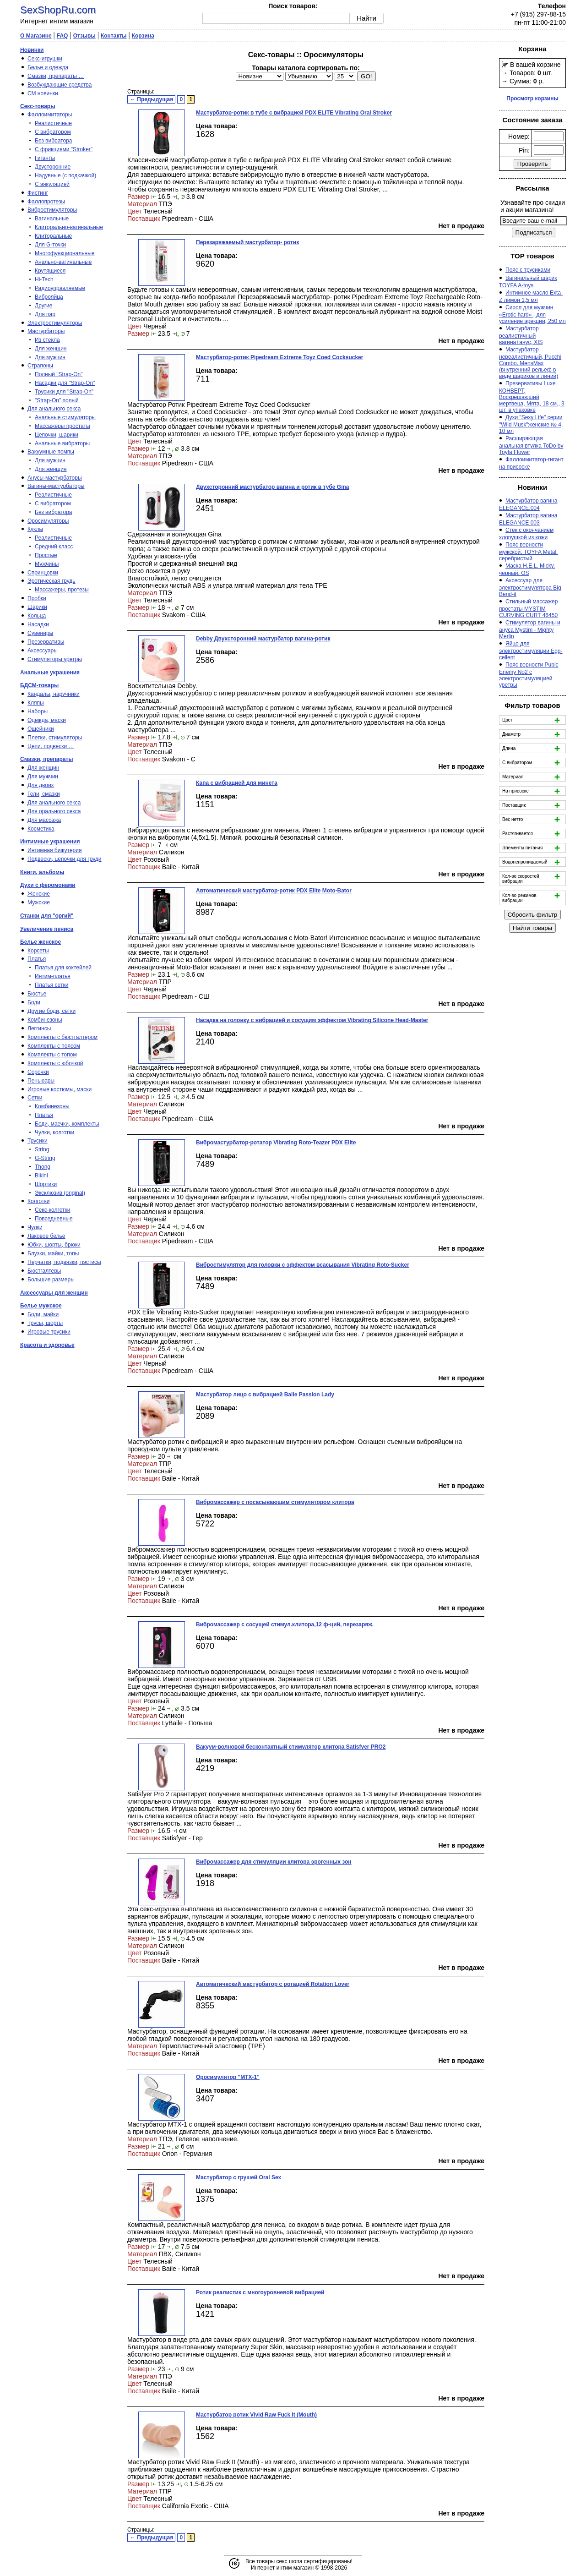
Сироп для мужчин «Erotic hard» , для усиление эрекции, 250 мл (532, 314)
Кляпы (35, 703)
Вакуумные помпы (50, 451)
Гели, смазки (43, 794)
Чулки (35, 1227)
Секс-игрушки (44, 58)
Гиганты (45, 158)
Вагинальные (52, 218)
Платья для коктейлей (63, 967)
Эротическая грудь (51, 581)
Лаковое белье (46, 1236)
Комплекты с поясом (53, 1046)
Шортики (46, 1184)
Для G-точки (50, 244)
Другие (43, 305)
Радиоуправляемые (60, 288)
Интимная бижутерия (54, 850)
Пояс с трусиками (527, 270)
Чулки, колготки (54, 1132)
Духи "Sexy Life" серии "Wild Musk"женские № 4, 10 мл (531, 424)
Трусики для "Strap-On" (64, 391)
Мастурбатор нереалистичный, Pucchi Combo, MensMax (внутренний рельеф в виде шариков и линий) (530, 362)
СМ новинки (42, 93)
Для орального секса (54, 811)
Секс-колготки (53, 1210)
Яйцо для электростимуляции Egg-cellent (531, 650)
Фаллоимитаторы (49, 114)
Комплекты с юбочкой (55, 1063)
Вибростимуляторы (52, 210)
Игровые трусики (49, 1332)
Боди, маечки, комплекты (67, 1124)
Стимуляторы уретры (54, 659)
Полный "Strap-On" (59, 374)
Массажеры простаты (62, 426)
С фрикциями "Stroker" (63, 149)
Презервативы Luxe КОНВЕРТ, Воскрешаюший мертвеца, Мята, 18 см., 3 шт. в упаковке (531, 396)
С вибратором (53, 132)
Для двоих (40, 785)
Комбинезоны (44, 1020)
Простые (46, 555)
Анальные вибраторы (62, 443)
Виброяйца (49, 297)
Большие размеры (51, 1279)
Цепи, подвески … (50, 746)
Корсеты (38, 950)
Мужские (38, 902)
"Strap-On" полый (57, 400)
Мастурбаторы (46, 331)
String (42, 1149)
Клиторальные (53, 236)
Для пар (45, 314)
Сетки (34, 1097)
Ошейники (40, 729)
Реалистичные (53, 123)
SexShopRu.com (58, 10)
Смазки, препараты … (55, 76)
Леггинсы (39, 1028)
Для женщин (51, 348)
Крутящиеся (50, 271)
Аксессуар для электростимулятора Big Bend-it (530, 587)
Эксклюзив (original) (60, 1193)
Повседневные (54, 1218)
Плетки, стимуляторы (54, 737)
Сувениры (40, 633)
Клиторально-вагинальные (69, 227)
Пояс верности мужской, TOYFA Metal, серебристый (528, 551)
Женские (38, 894)
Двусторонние (53, 167)
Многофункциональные (64, 253)
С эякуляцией (52, 184)
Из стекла (47, 340)
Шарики (37, 607)
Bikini (41, 1175)
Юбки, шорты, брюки (54, 1245)
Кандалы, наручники (53, 694)
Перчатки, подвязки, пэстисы (64, 1262)
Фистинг (37, 193)
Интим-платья (53, 976)
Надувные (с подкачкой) (65, 175)
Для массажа (44, 820)
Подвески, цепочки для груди (64, 859)
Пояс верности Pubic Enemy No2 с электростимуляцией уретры (529, 675)
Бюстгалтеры (44, 1271)
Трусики (37, 1141)
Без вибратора (53, 140)
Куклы (35, 529)
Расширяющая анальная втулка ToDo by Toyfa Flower (531, 445)
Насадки (38, 624)
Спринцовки (42, 572)
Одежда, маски (46, 720)
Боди (33, 1002)
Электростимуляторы (54, 323)
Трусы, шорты (45, 1323)
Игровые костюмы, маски (59, 1089)
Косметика (40, 829)
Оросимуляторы (48, 521)
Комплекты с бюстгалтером (62, 1037)
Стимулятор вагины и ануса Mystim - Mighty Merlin (529, 629)
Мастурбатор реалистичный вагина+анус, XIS (521, 335)
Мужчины (47, 564)
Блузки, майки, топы (53, 1253)
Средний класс (54, 546)
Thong (42, 1167)
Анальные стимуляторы (65, 417)
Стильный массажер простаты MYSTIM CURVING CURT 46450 (528, 608)
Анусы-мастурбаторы (54, 478)
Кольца (36, 616)
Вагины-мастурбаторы (55, 486)
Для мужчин (50, 357)
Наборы (37, 711)
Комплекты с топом (52, 1054)
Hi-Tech (44, 279)
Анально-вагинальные (63, 262)
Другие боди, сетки (51, 1011)
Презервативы (45, 642)
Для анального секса (54, 408)
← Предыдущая (151, 99)
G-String (45, 1158)
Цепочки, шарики (56, 435)
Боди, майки (43, 1314)
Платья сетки (51, 985)
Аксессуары (42, 650)
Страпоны (40, 365)
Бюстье (36, 993)
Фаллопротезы (46, 201)
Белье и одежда (47, 67)
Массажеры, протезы (62, 589)
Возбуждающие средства (59, 85)
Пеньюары (40, 1080)
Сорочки (38, 1072)
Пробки (36, 598)
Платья (36, 959)
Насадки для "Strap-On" (65, 383)
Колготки (38, 1201)
